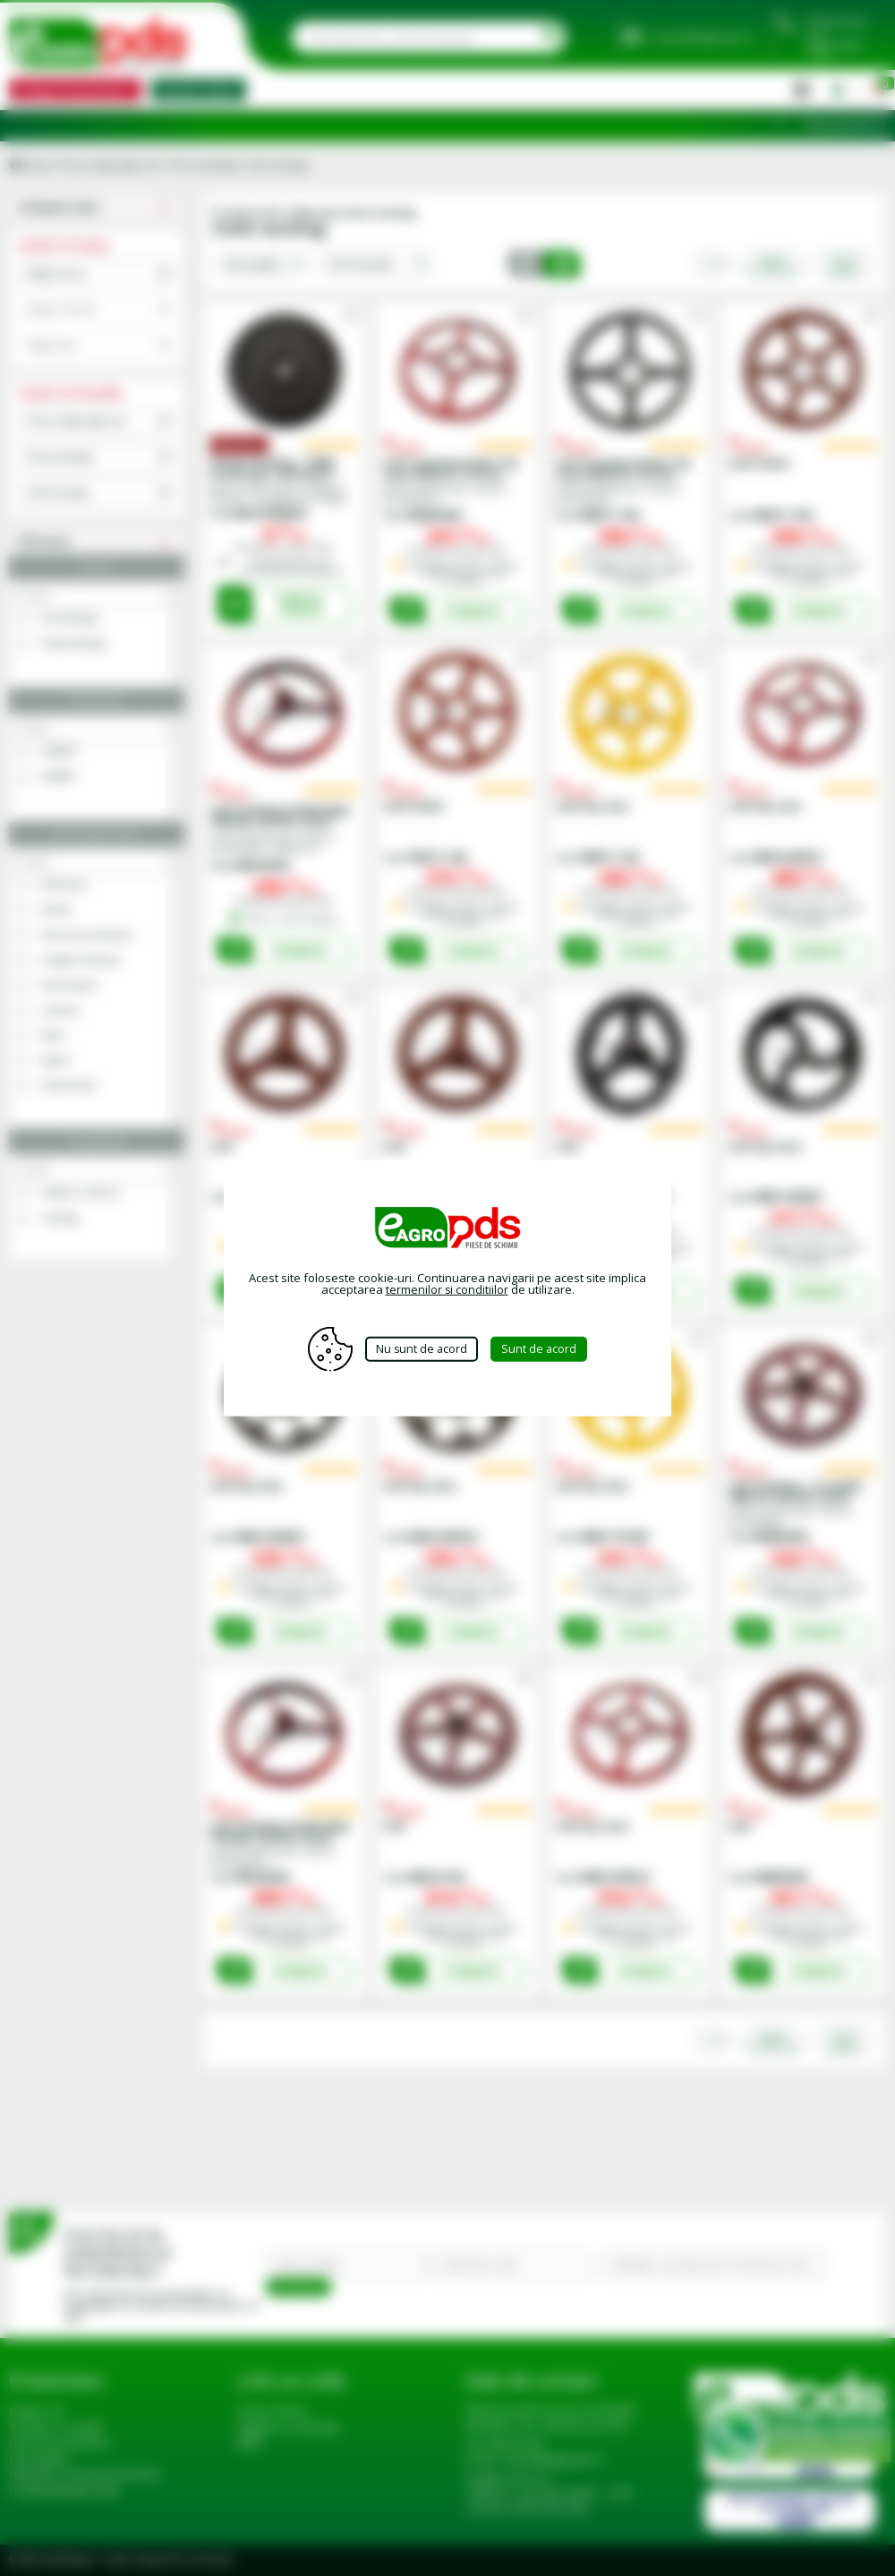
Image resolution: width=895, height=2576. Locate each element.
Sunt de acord (545, 1348)
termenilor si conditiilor (446, 1289)
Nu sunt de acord (421, 1348)
